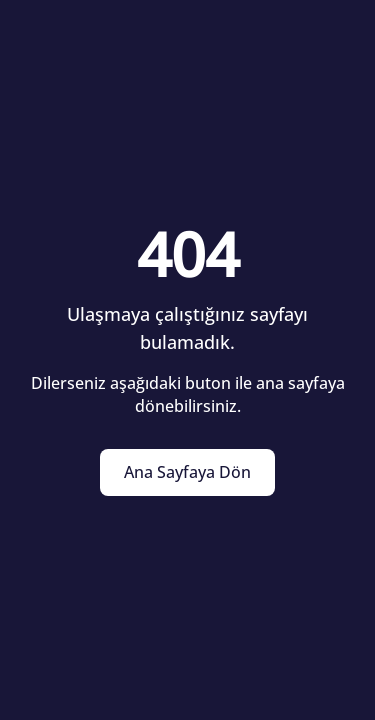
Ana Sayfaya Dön (187, 472)
